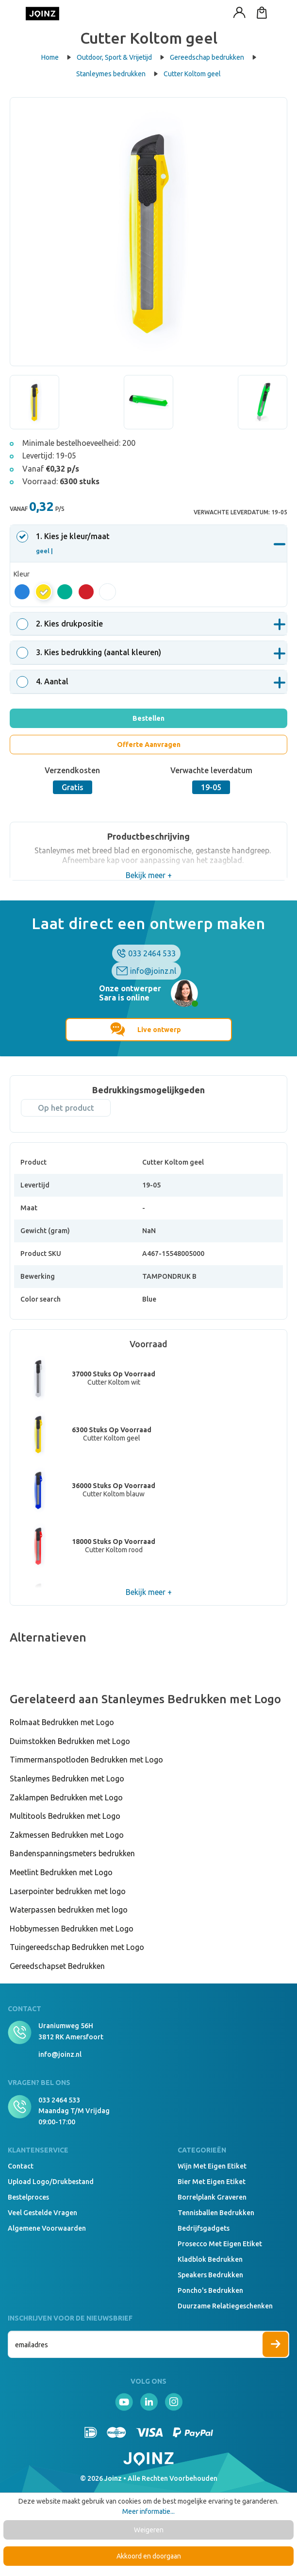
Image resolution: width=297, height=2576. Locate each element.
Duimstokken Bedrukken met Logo (70, 1741)
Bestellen (148, 718)
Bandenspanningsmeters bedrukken (72, 1853)
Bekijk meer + (149, 875)
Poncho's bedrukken (210, 2290)
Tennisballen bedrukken (216, 2213)
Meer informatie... (148, 2511)
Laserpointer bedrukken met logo (68, 1891)
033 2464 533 (152, 953)
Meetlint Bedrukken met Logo (61, 1872)
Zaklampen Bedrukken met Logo (66, 1797)
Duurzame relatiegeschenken (225, 2306)
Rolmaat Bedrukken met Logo (62, 1722)
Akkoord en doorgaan (148, 2556)
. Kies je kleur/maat (64, 543)
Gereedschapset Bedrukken (57, 1966)
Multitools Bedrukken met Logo (65, 1816)
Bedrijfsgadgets (204, 2228)
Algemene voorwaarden (47, 2228)
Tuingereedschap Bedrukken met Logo (77, 1947)
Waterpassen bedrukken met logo (69, 1909)
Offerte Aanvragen (149, 744)
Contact (20, 2166)
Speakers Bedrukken (210, 2275)
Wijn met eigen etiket (212, 2166)
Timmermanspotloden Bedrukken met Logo (86, 1759)
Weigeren (149, 2530)
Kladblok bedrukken (210, 2259)
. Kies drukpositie (61, 623)
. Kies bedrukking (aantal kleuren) (90, 652)
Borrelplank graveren (212, 2197)
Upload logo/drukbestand (51, 2182)
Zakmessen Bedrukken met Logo (67, 1834)
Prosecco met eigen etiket (220, 2244)
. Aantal (43, 681)
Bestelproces (28, 2197)
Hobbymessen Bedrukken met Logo (71, 1928)
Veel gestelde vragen (42, 2213)
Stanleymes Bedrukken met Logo (67, 1778)
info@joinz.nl (153, 970)
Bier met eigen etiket (212, 2182)
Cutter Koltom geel (192, 74)
